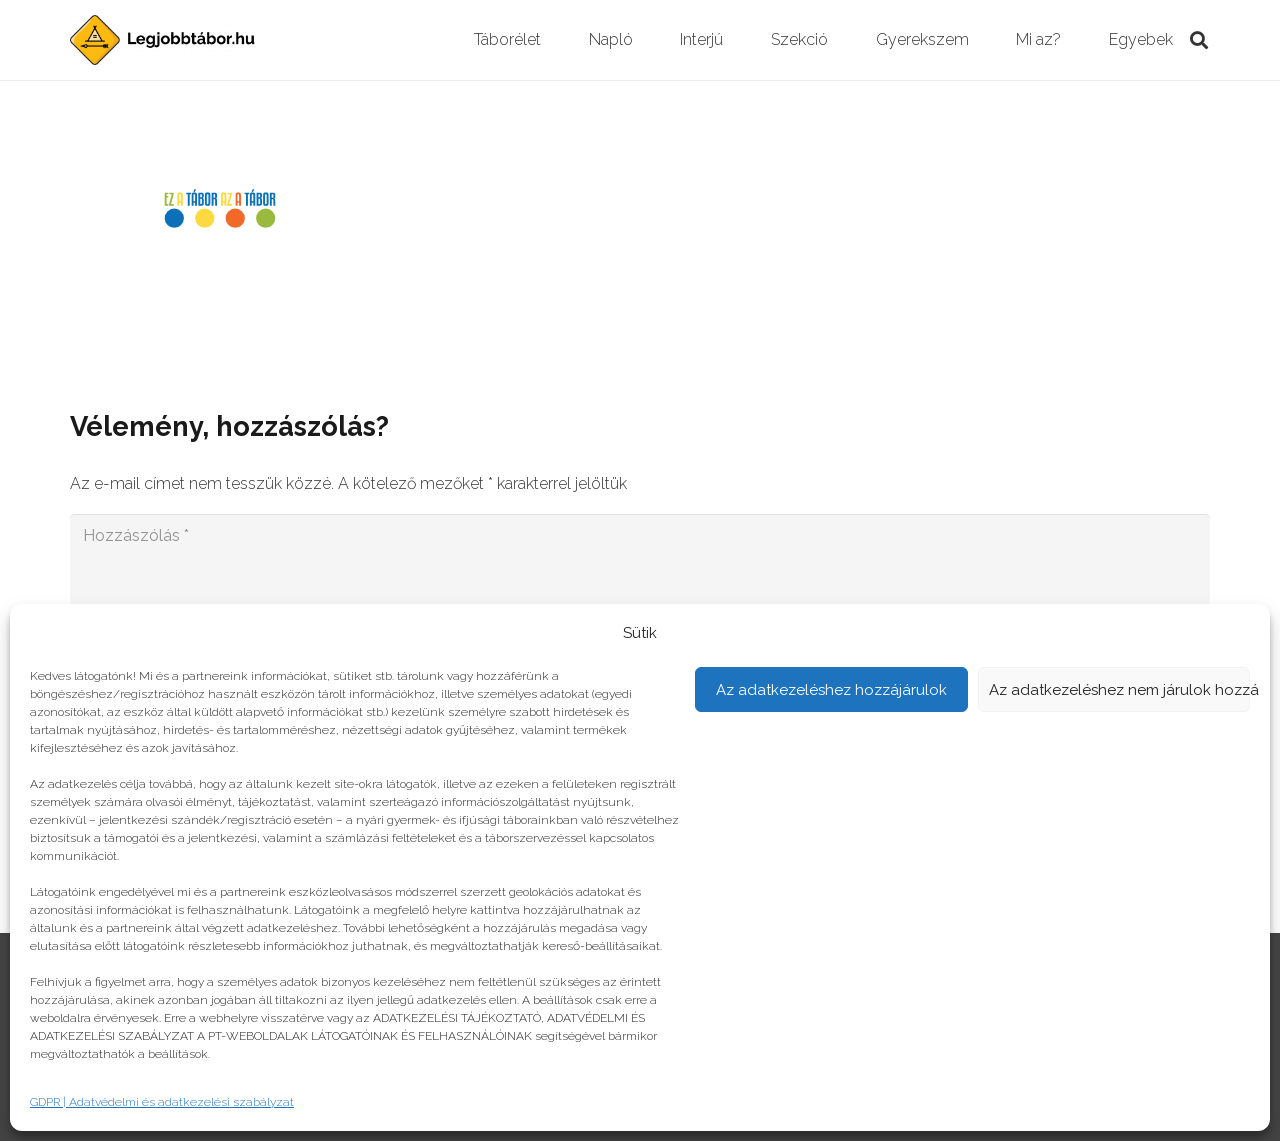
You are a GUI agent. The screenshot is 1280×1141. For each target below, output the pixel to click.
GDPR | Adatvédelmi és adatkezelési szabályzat (162, 1102)
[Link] (162, 40)
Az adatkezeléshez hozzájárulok (831, 690)
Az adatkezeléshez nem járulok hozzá (1120, 690)
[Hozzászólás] (640, 578)
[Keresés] (1199, 40)
